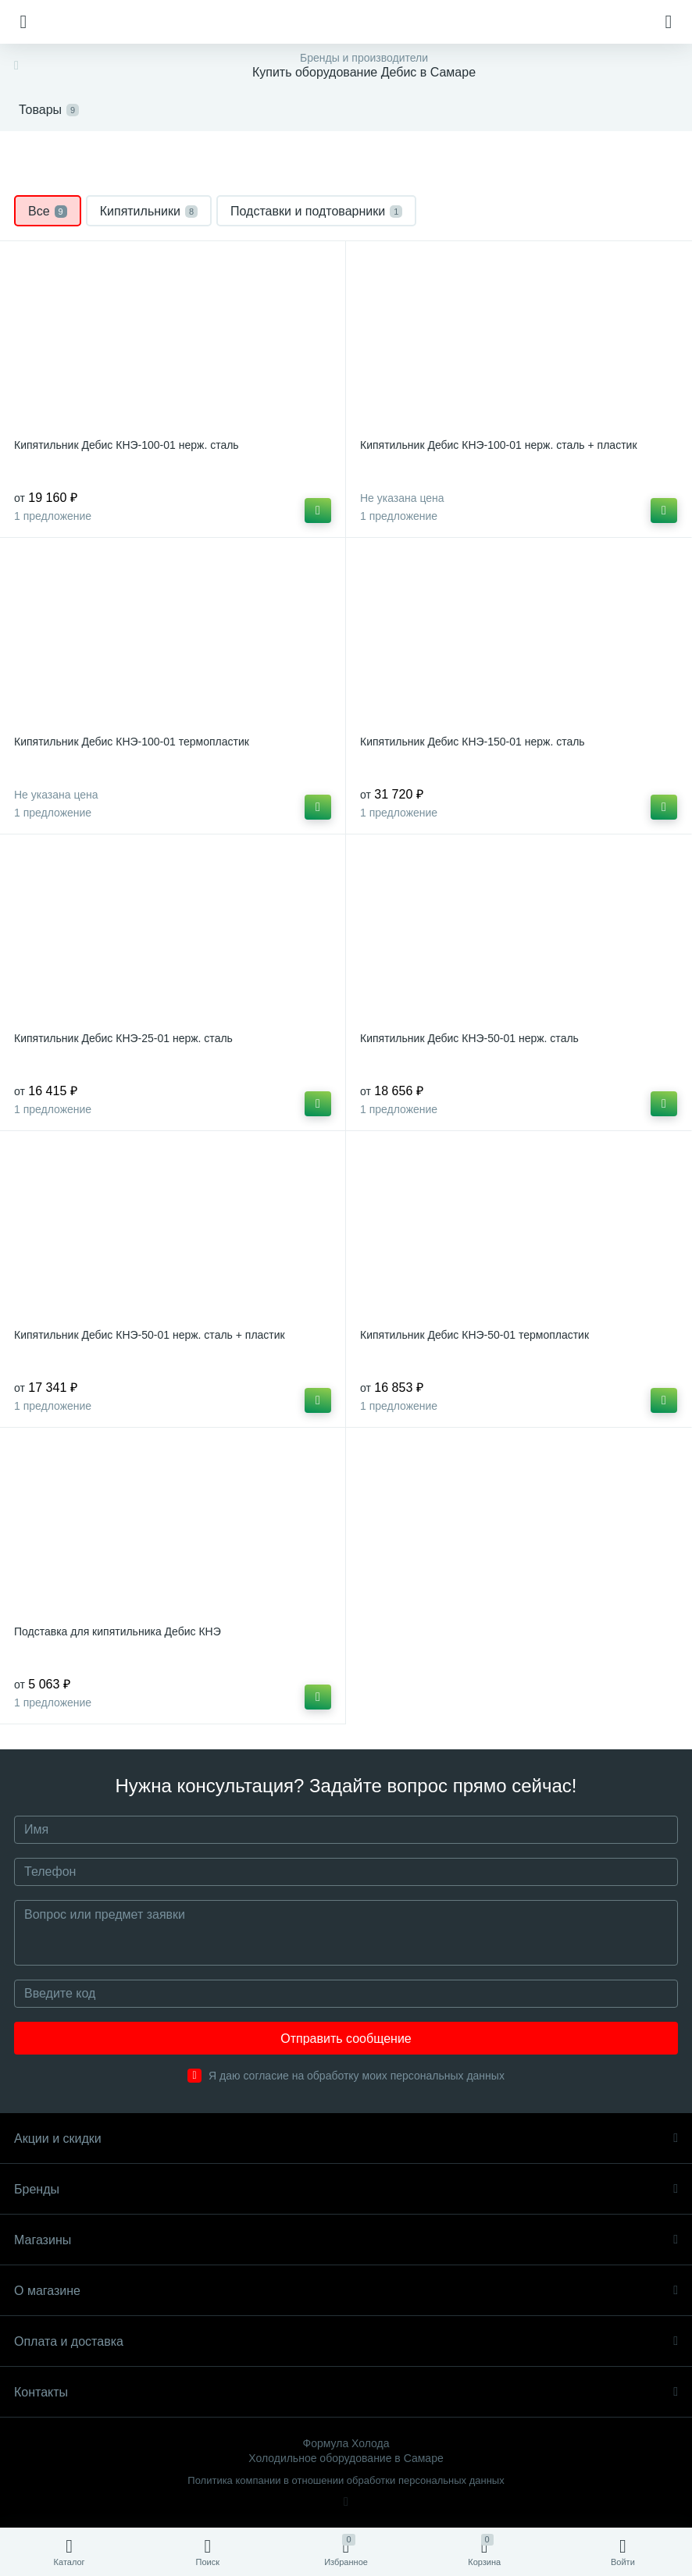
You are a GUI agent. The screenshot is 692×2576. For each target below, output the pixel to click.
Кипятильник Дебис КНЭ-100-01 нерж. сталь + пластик (498, 445)
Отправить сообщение (345, 2038)
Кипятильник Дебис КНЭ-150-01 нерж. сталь (472, 741)
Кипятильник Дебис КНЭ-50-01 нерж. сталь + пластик (149, 1335)
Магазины (346, 2240)
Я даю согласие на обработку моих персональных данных (357, 2075)
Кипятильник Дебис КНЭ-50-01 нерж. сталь (469, 1038)
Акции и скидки (346, 2138)
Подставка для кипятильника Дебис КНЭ (117, 1631)
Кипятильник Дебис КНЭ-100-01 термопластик (131, 741)
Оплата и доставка (346, 2341)
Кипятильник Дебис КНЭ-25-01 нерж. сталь (123, 1038)
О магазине (346, 2290)
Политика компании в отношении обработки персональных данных (345, 2480)
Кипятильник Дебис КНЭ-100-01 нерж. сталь (126, 445)
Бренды (346, 2189)
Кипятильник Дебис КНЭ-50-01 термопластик (474, 1335)
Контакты (346, 2392)
